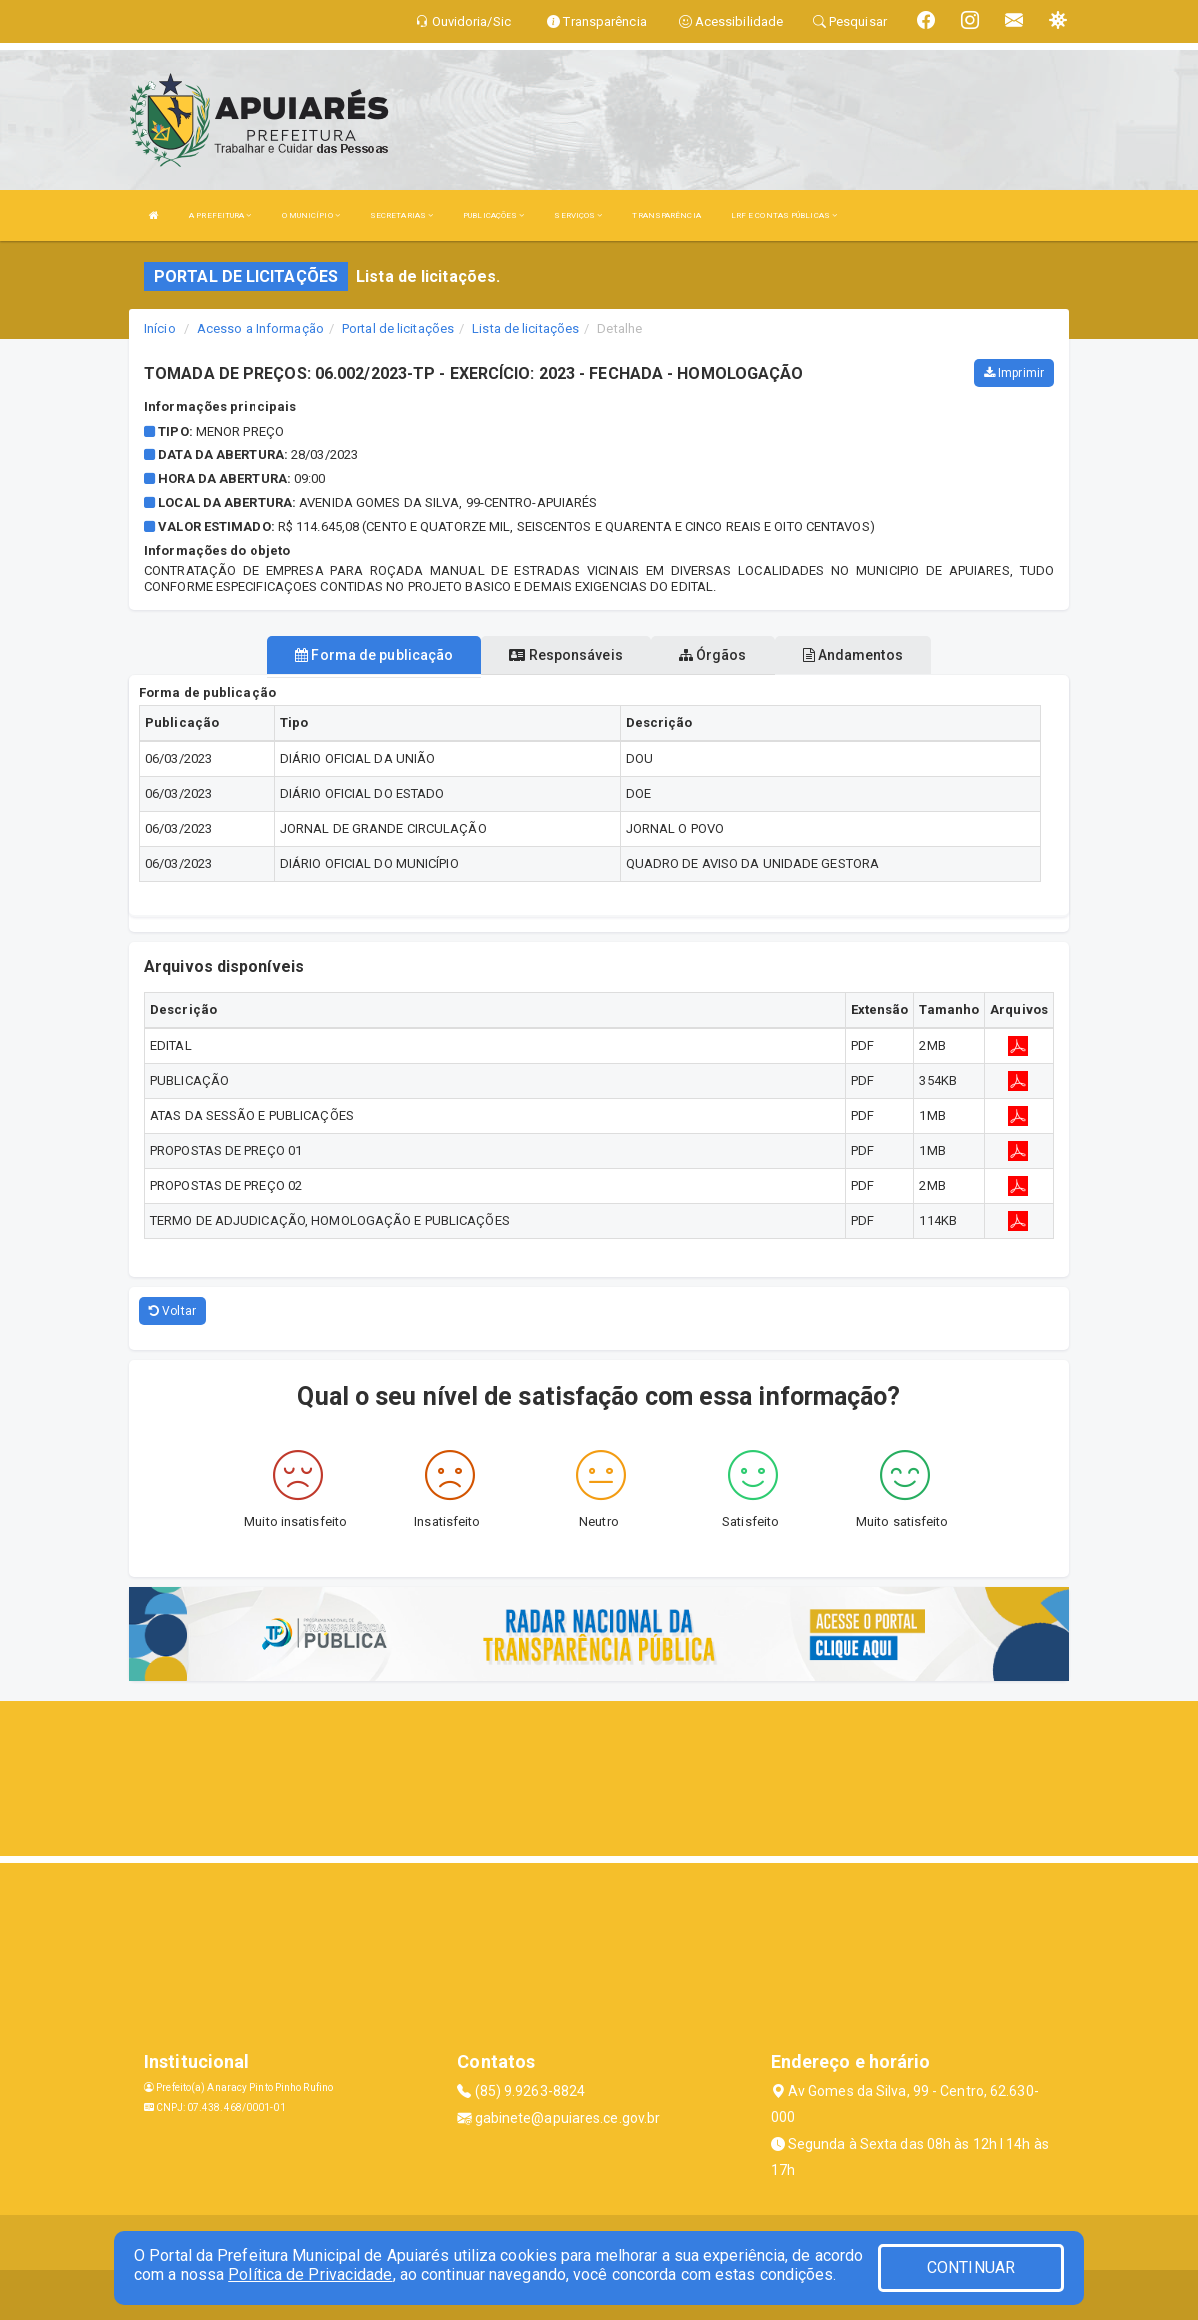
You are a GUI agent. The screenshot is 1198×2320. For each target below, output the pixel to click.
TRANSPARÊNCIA (666, 215)
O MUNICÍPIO (311, 215)
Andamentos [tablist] (853, 655)
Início (160, 328)
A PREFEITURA (220, 215)
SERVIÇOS (578, 215)
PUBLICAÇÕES (493, 215)
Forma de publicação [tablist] (374, 655)
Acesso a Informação (260, 328)
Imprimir (1014, 373)
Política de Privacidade (310, 2274)
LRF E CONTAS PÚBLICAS (784, 215)
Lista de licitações (525, 328)
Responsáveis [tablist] (565, 655)
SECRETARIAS (401, 215)
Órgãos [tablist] (713, 655)
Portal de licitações (398, 328)
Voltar (172, 1311)
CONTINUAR (971, 2267)
